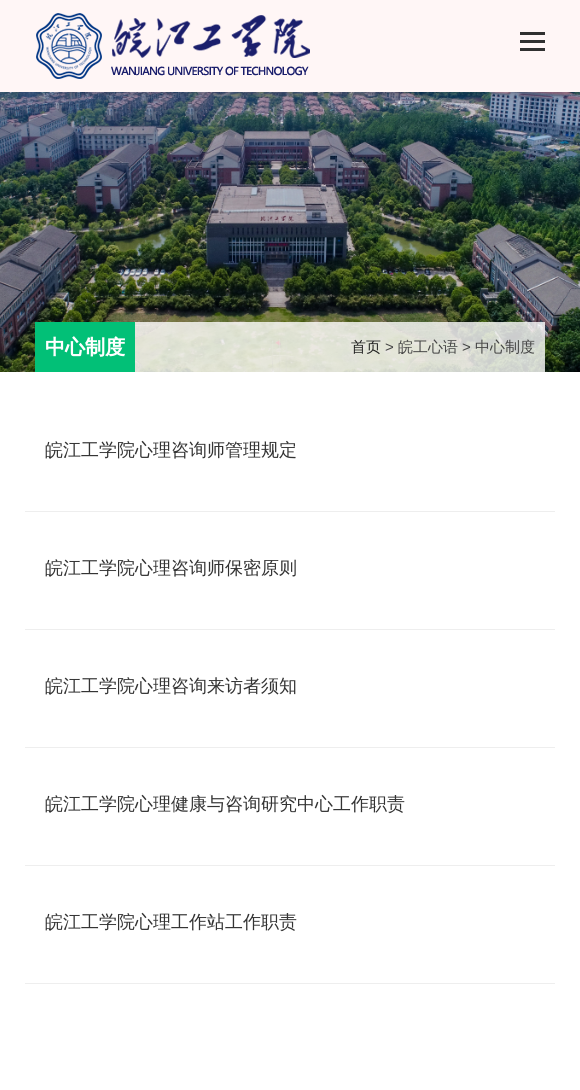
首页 (366, 346)
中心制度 (85, 347)
